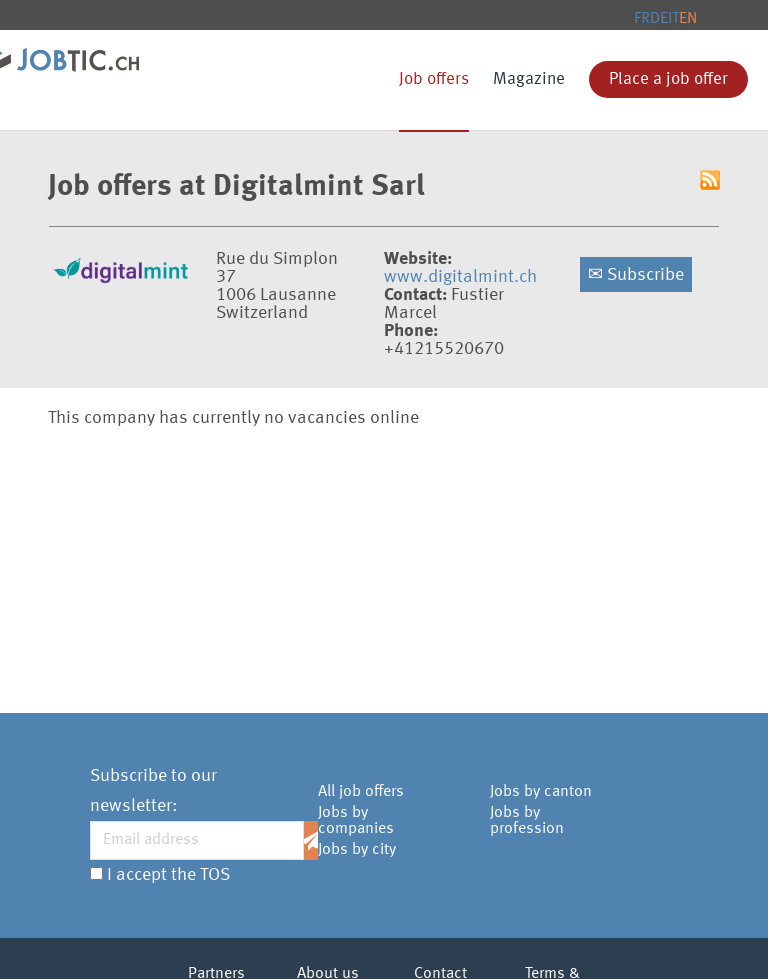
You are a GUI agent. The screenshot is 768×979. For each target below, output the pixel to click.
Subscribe (636, 275)
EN (688, 19)
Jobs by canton (541, 792)
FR (642, 19)
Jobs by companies (356, 821)
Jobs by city (357, 850)
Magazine (529, 79)
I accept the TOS (168, 875)
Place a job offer (668, 79)
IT (673, 19)
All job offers (361, 792)
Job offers (434, 79)
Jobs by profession (527, 821)
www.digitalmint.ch (460, 277)
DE (659, 19)
